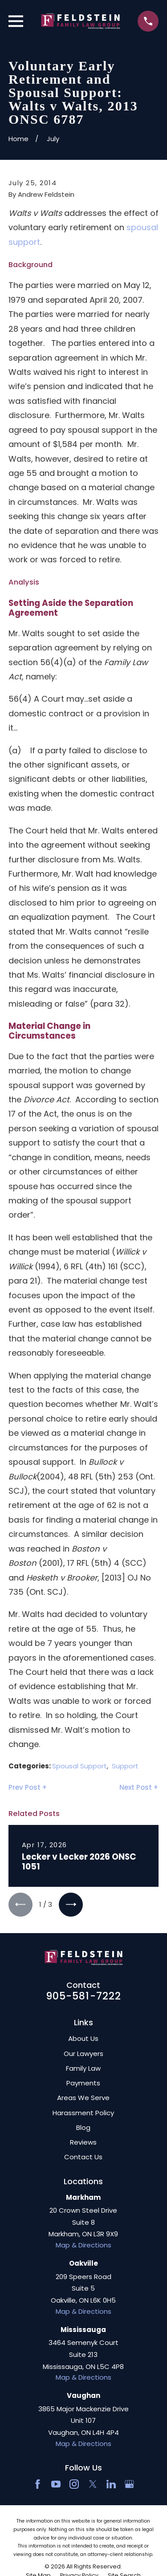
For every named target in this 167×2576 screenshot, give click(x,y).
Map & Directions (83, 2245)
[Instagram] (74, 2484)
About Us (83, 2038)
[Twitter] (93, 2484)
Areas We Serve (83, 2097)
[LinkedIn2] (111, 2484)
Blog (83, 2127)
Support (125, 1766)
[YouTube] (56, 2484)
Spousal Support (79, 1766)
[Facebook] (37, 2484)
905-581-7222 (84, 1996)
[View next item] (71, 1905)
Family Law (83, 2068)
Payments (83, 2083)
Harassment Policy (83, 2112)
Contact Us (83, 2157)
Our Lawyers (83, 2053)
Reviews (83, 2142)
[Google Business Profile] (129, 2484)
